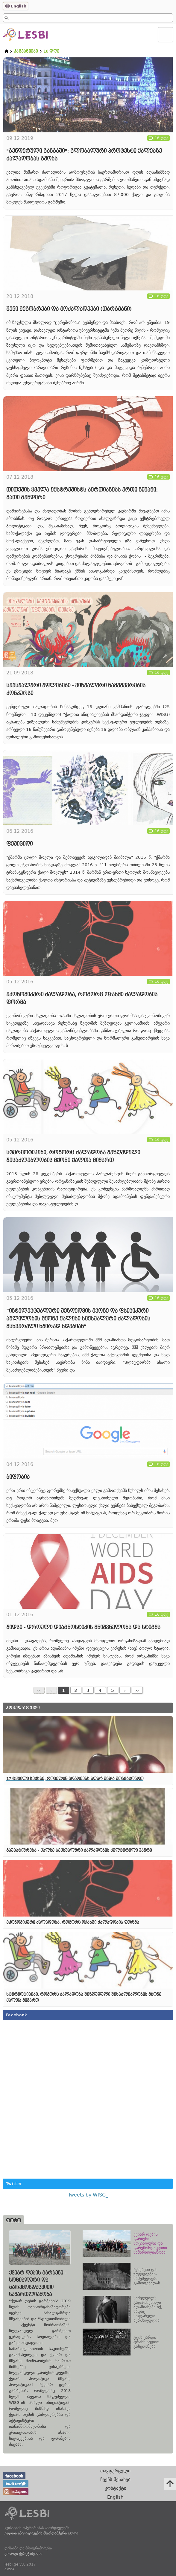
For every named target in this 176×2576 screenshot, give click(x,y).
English (18, 6)
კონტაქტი (115, 2488)
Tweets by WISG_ (88, 2195)
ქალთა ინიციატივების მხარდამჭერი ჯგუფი (41, 2533)
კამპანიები (26, 51)
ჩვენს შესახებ (115, 2479)
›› (137, 1690)
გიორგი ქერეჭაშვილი (23, 2553)
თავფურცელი (115, 2470)
